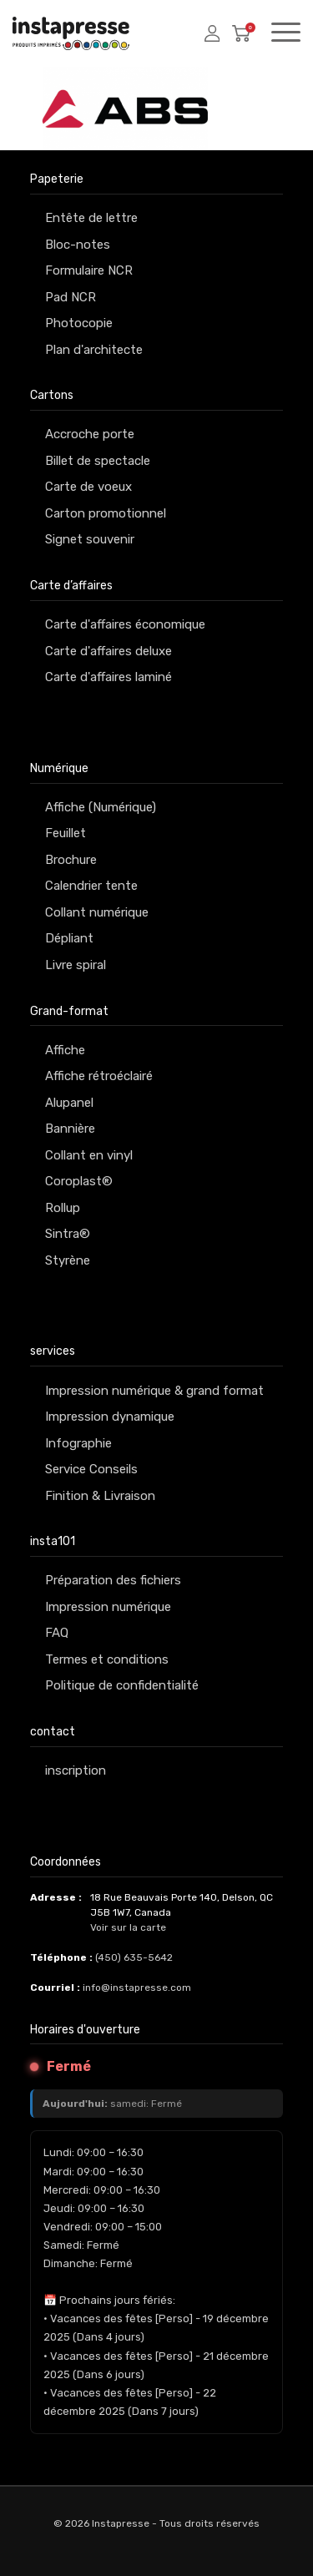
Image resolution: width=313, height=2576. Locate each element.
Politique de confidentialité (122, 1685)
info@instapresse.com (137, 1987)
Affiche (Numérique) (100, 807)
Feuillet (65, 833)
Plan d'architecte (94, 349)
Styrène (67, 1260)
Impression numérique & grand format (154, 1390)
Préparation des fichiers (113, 1580)
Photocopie (79, 323)
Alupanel (69, 1102)
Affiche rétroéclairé (99, 1075)
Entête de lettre (91, 217)
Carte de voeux (88, 486)
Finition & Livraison (100, 1495)
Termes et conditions (107, 1659)
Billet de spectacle (97, 460)
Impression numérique (108, 1606)
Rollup (62, 1207)
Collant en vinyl (89, 1155)
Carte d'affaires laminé (108, 676)
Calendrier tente (91, 885)
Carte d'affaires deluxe (108, 651)
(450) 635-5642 (134, 1957)
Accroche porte (89, 434)
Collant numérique (97, 912)
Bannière (70, 1128)
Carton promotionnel (105, 513)
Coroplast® (79, 1181)
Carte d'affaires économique (125, 624)
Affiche (65, 1050)
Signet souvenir (89, 539)
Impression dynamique (109, 1416)
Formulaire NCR (89, 270)
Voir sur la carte (128, 1927)
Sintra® (67, 1233)
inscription (75, 1770)
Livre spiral (75, 964)
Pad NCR (70, 297)
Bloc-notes (77, 244)
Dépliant (69, 938)
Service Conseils (91, 1469)
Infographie (78, 1443)
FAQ (56, 1632)
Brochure (71, 859)
